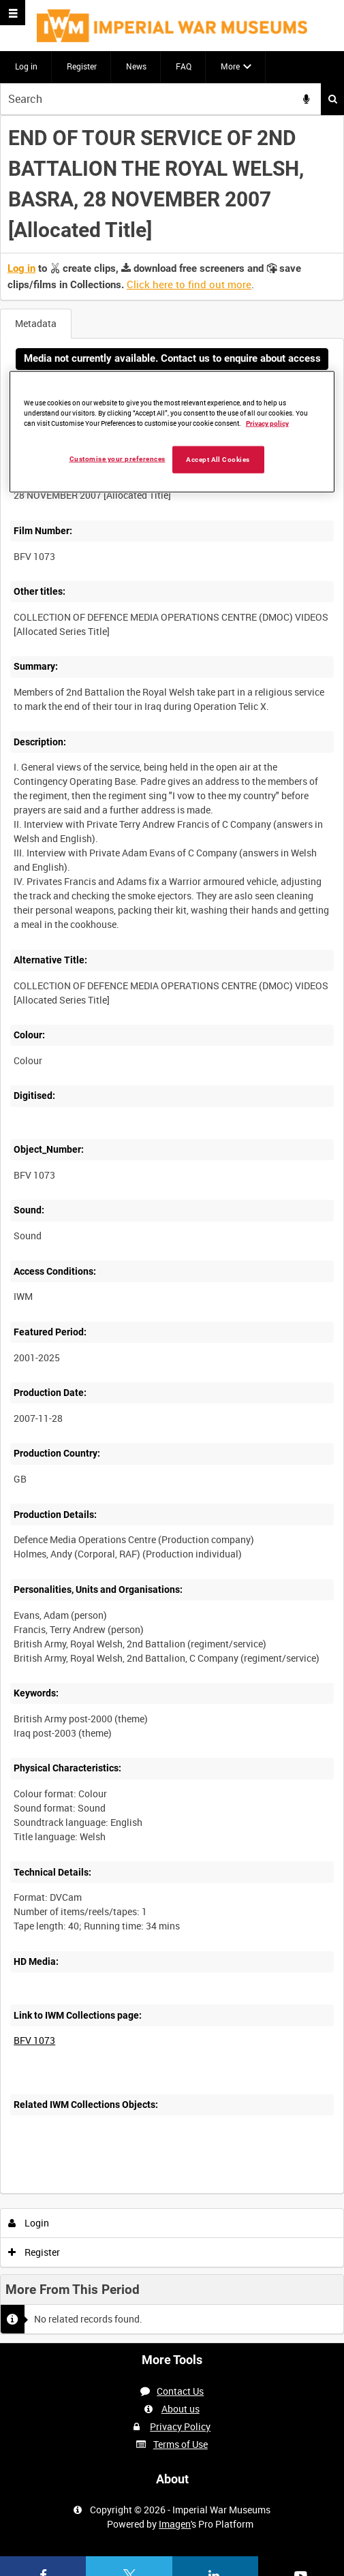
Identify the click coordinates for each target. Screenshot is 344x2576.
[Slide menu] (12, 12)
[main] (172, 1229)
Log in (26, 66)
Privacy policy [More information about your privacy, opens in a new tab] (267, 423)
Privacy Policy (180, 2426)
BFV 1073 (34, 2040)
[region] (172, 432)
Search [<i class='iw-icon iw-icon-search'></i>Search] (332, 99)
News (136, 66)
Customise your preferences (117, 459)
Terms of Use (180, 2444)
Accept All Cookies (218, 459)
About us (180, 2408)
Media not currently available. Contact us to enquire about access (172, 358)
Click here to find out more (189, 284)
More (230, 66)
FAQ (183, 66)
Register (82, 66)
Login (29, 2222)
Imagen (175, 2523)
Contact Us (180, 2391)
